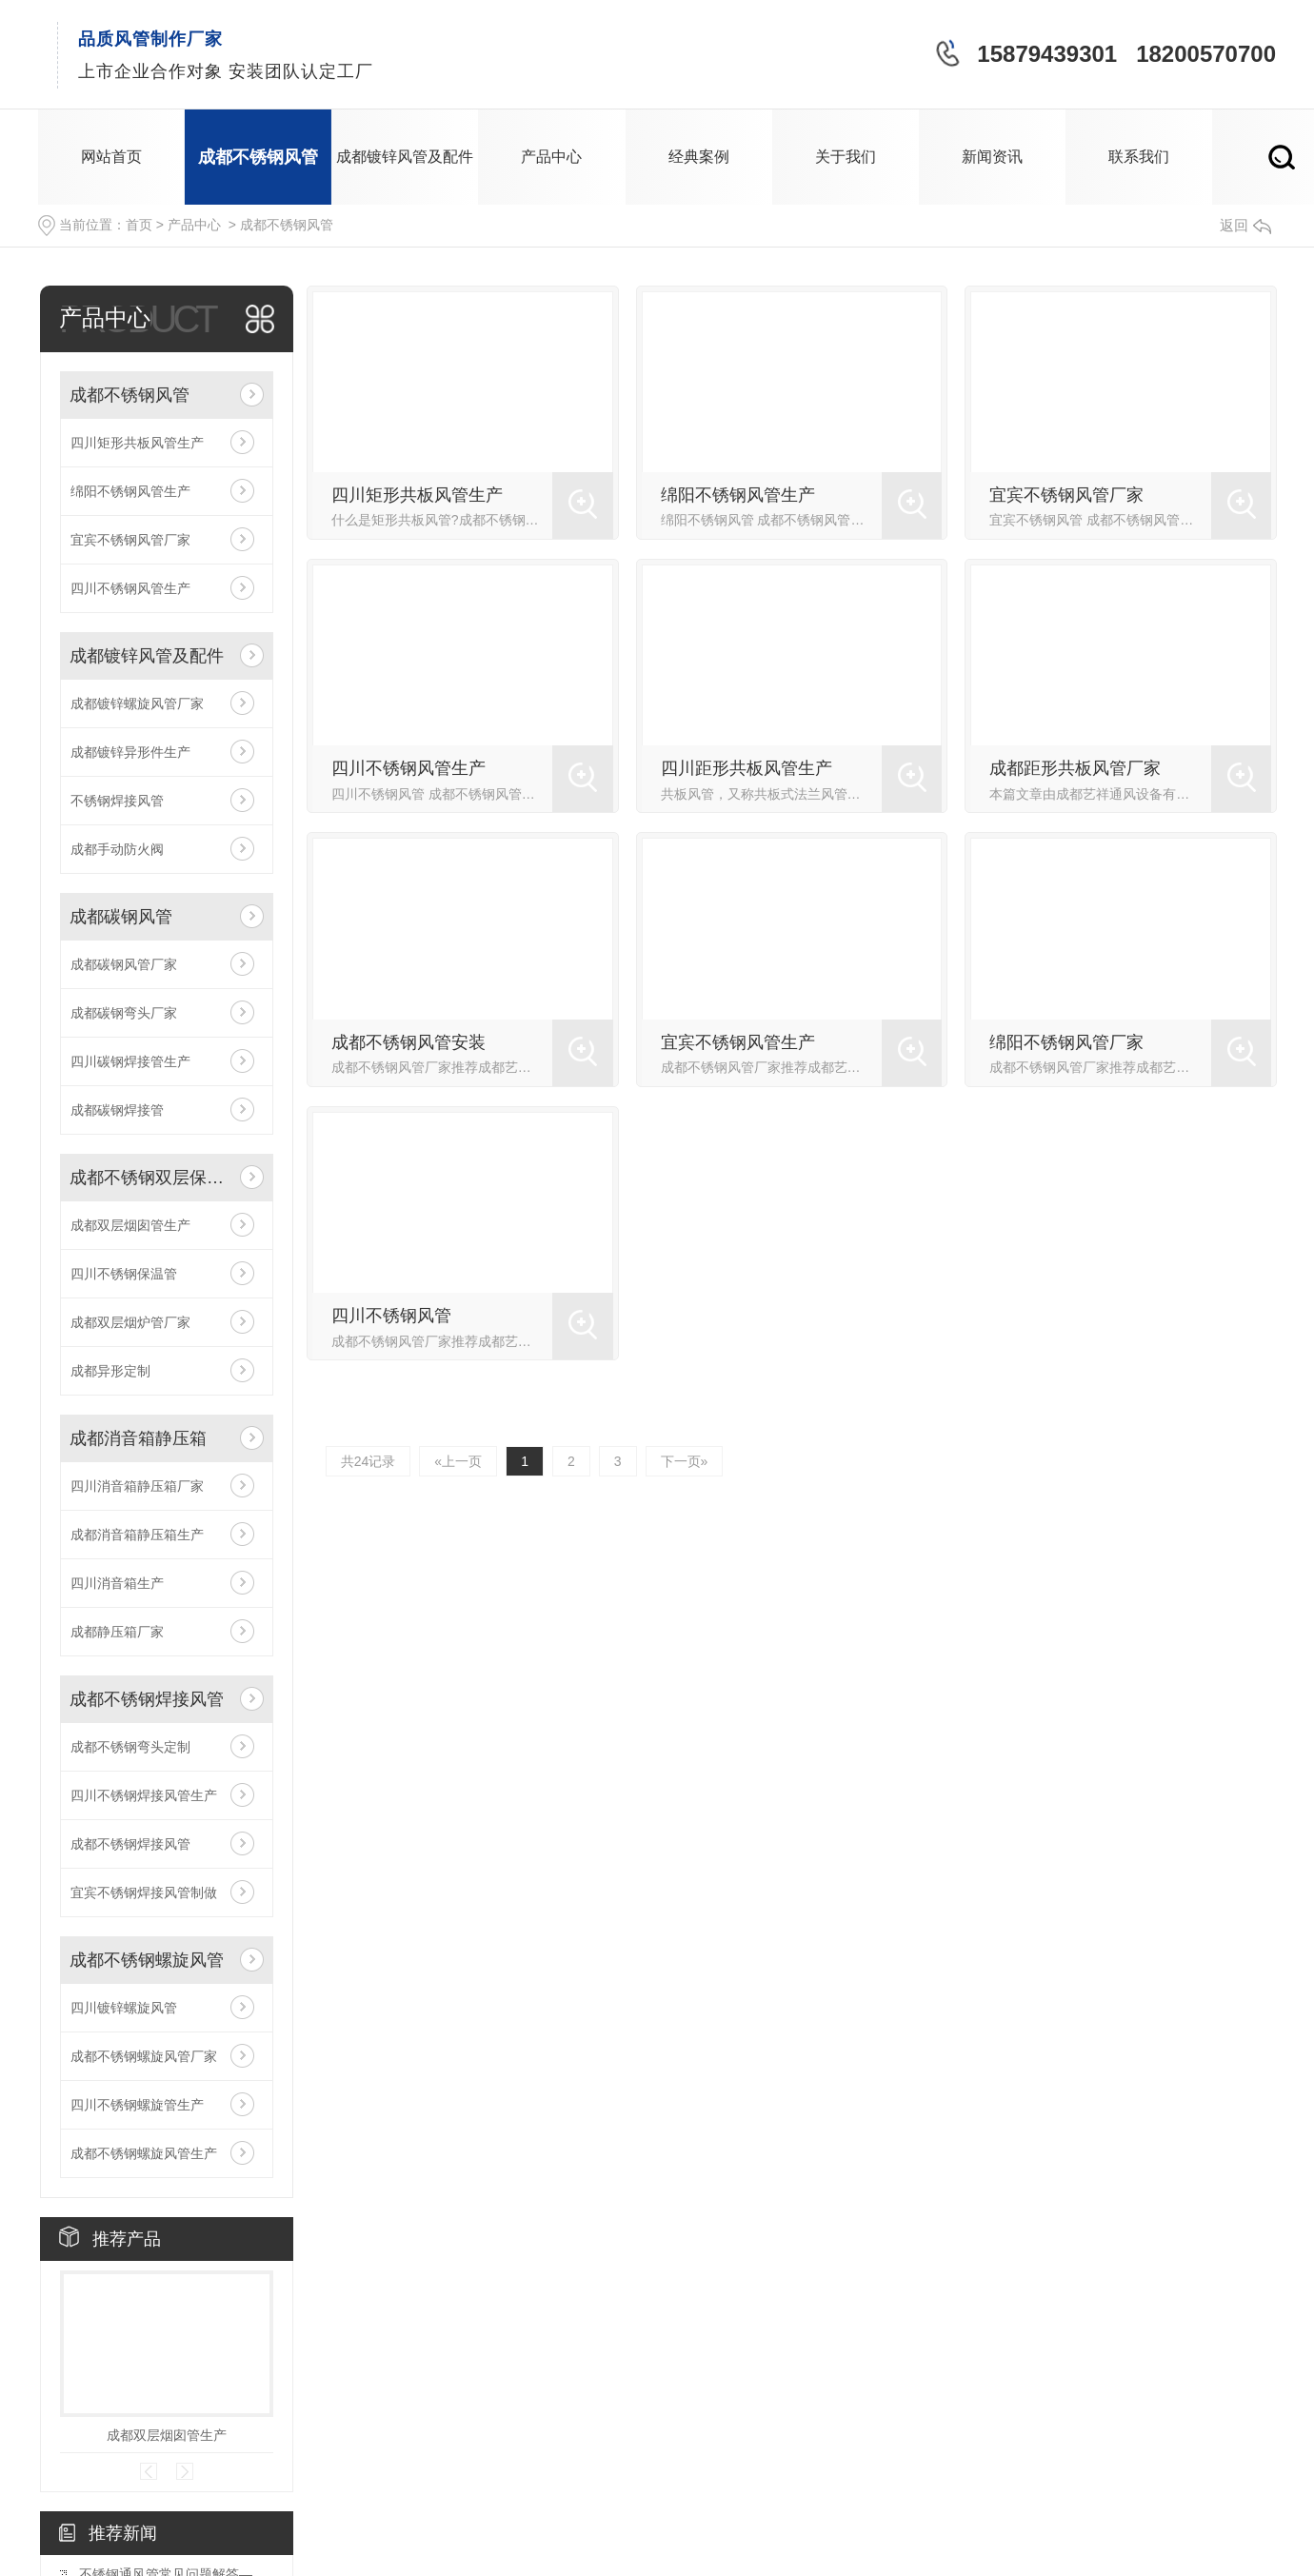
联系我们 (1138, 157)
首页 (139, 224)
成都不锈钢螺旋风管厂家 (143, 2056)
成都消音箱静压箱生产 (137, 1534)
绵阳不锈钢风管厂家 (1066, 1042)
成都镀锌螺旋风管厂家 (137, 703)
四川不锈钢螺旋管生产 (137, 2104)
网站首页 (111, 157)
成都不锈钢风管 (258, 157)
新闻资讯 (992, 157)
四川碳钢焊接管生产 (130, 1061)
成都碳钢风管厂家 (123, 964)
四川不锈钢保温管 (123, 1273)
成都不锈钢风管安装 (408, 1042)
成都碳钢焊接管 (117, 1110)
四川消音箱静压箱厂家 (137, 1486)
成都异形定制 (110, 1370)
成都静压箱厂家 (117, 1631)
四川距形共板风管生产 (746, 768)
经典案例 (698, 157)
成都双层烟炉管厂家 (130, 1322)
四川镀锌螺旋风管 (123, 2007)
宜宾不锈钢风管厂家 (130, 539)
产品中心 (551, 157)
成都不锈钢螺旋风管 (147, 1960)
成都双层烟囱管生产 (130, 1225)
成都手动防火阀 (117, 849)
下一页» (684, 1461)
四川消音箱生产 (117, 1583)
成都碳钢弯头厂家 (123, 1012)
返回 (1245, 225)
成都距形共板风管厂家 (1075, 768)
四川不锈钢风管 (391, 1315)
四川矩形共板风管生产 (137, 442)
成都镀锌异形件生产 (130, 752)
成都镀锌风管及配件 (404, 157)
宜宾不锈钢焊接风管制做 (143, 1892)
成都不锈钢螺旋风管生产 (143, 2153)
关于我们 (845, 157)
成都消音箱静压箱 (138, 1438)
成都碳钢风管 (121, 916)
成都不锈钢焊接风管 (147, 1699)
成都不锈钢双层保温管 (150, 1177)
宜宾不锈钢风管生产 (738, 1042)
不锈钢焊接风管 (117, 800)
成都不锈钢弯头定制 (130, 1746)
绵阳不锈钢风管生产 (130, 491)
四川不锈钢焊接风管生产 (143, 1795)
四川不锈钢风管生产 (130, 588)
